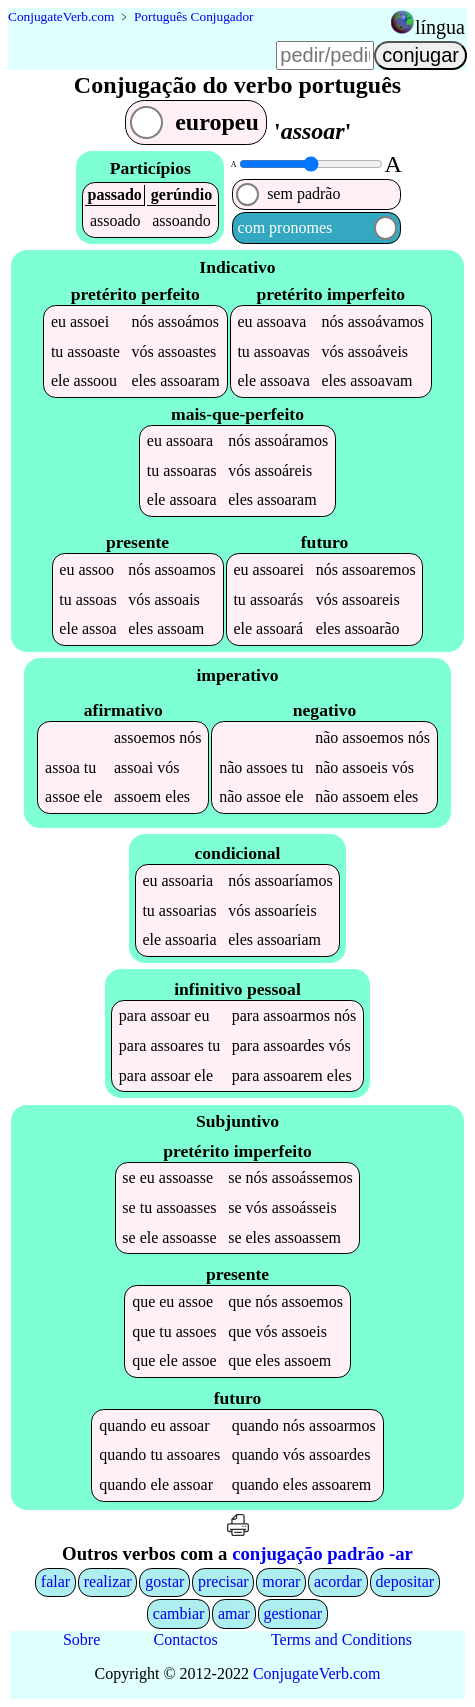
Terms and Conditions (341, 1639)
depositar (405, 1581)
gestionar (293, 1613)
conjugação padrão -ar (322, 1553)
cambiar (179, 1613)
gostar (164, 1581)
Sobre (81, 1639)
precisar (223, 1581)
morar (281, 1581)
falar (55, 1581)
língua (440, 27)
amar (234, 1613)
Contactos (186, 1639)
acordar (338, 1581)
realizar (108, 1581)
